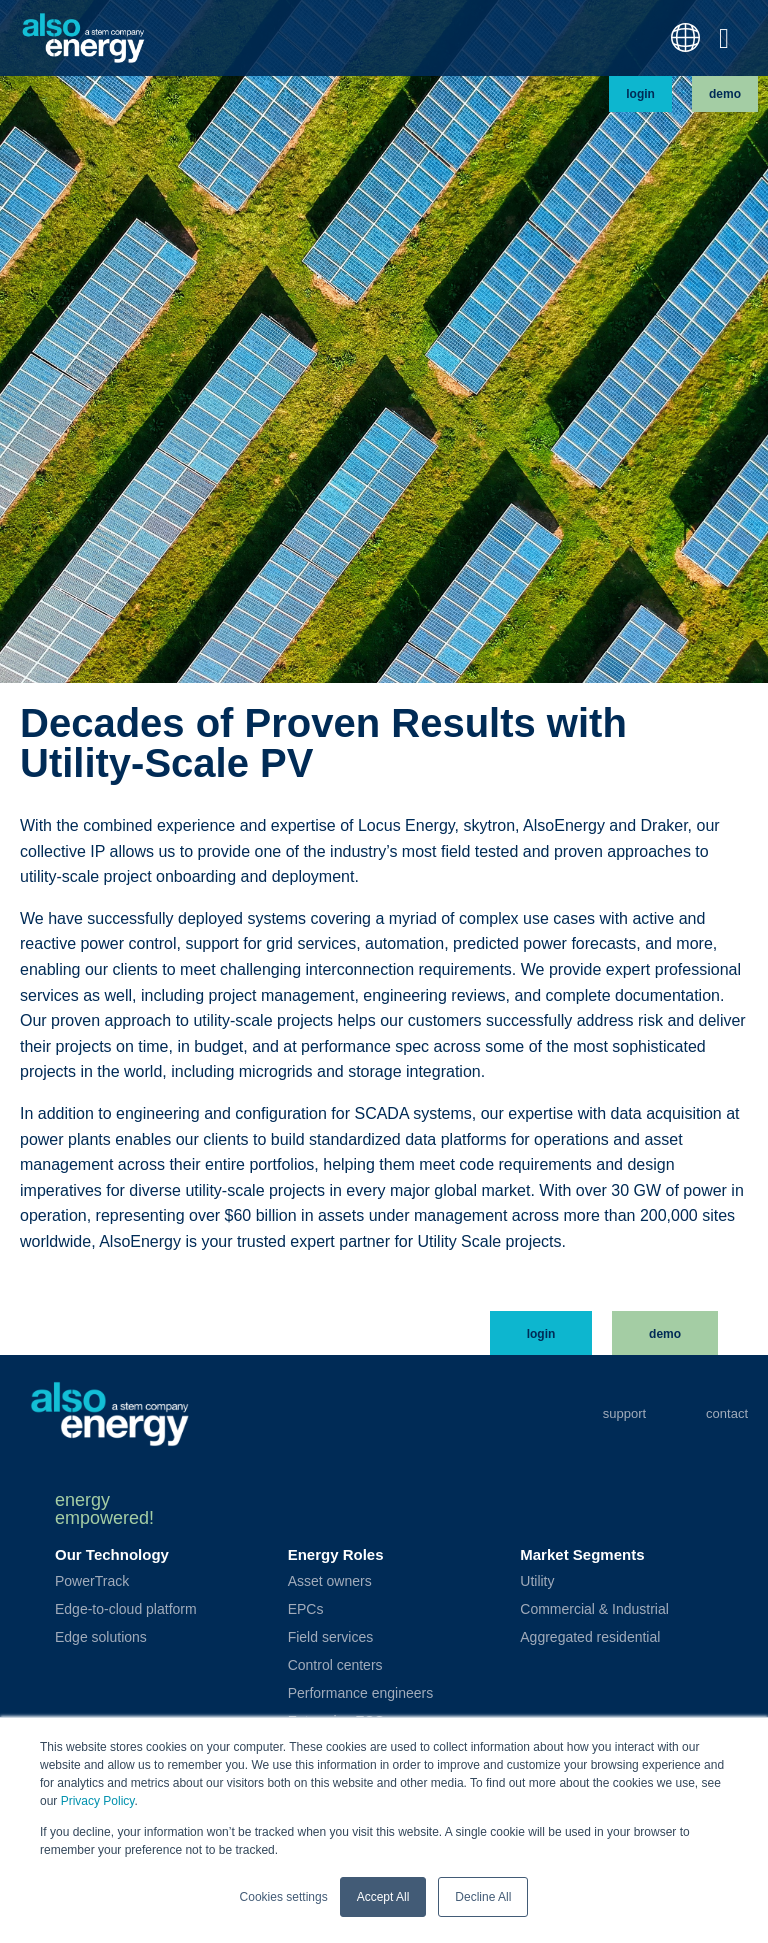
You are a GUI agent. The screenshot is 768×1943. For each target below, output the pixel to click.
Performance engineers (361, 1693)
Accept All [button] (383, 1897)
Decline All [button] (483, 1897)
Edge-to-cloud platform (126, 1609)
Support (624, 1413)
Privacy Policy (98, 1802)
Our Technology (112, 1554)
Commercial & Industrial (594, 1609)
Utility (537, 1581)
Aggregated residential (590, 1637)
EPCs (306, 1609)
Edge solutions (101, 1637)
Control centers (335, 1665)
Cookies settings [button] (284, 1897)
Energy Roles (336, 1554)
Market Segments (582, 1554)
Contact (727, 1413)
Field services (331, 1637)
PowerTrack (92, 1581)
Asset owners (330, 1581)
